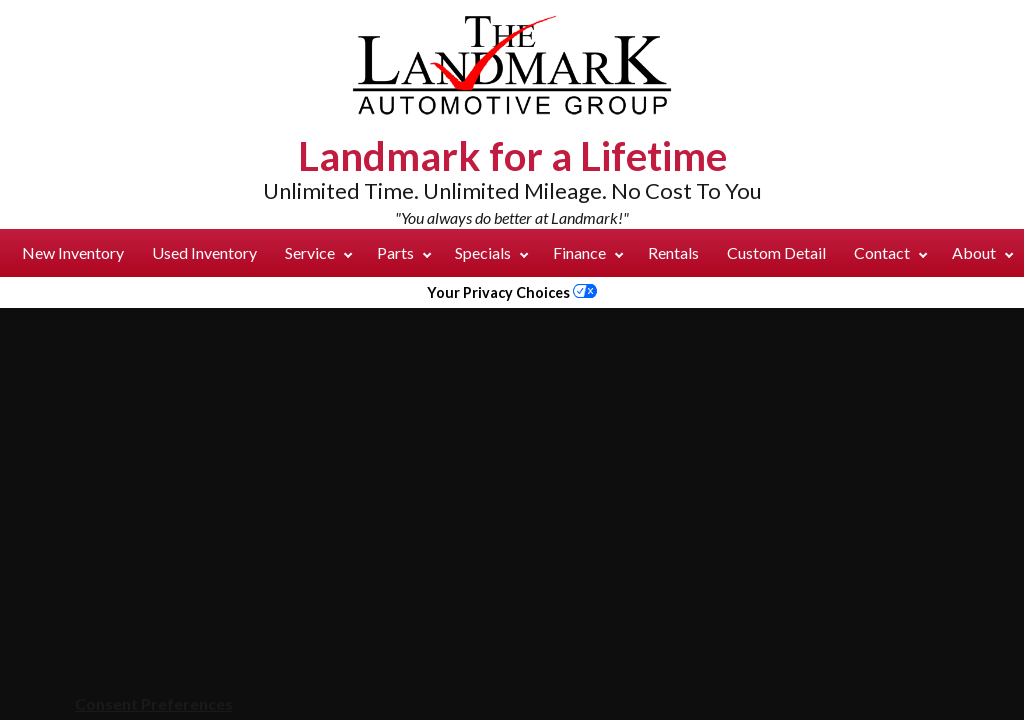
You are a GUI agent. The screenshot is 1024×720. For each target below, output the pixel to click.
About (982, 252)
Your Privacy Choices (512, 292)
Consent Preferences (154, 703)
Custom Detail (776, 252)
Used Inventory (204, 252)
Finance (588, 252)
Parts (404, 252)
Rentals (673, 252)
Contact (890, 252)
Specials (491, 252)
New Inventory (73, 252)
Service (318, 252)
